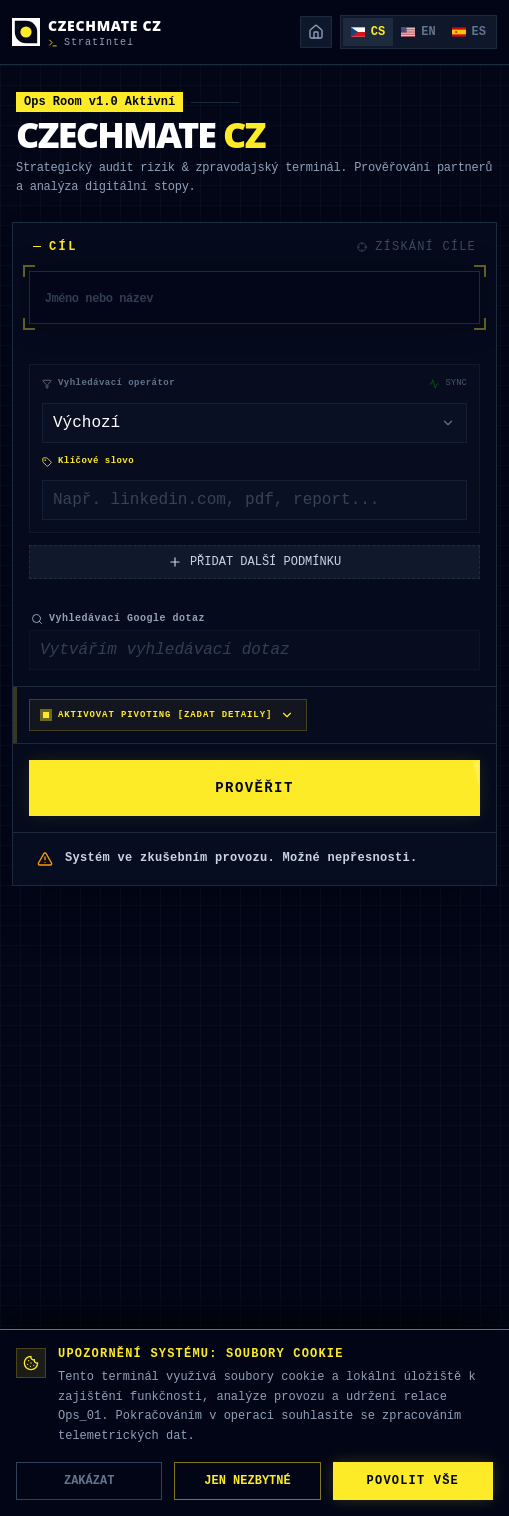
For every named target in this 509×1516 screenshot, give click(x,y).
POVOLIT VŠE (413, 1480)
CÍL (55, 247)
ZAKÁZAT (89, 1480)
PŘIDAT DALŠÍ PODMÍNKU (254, 564)
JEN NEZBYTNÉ (247, 1480)
